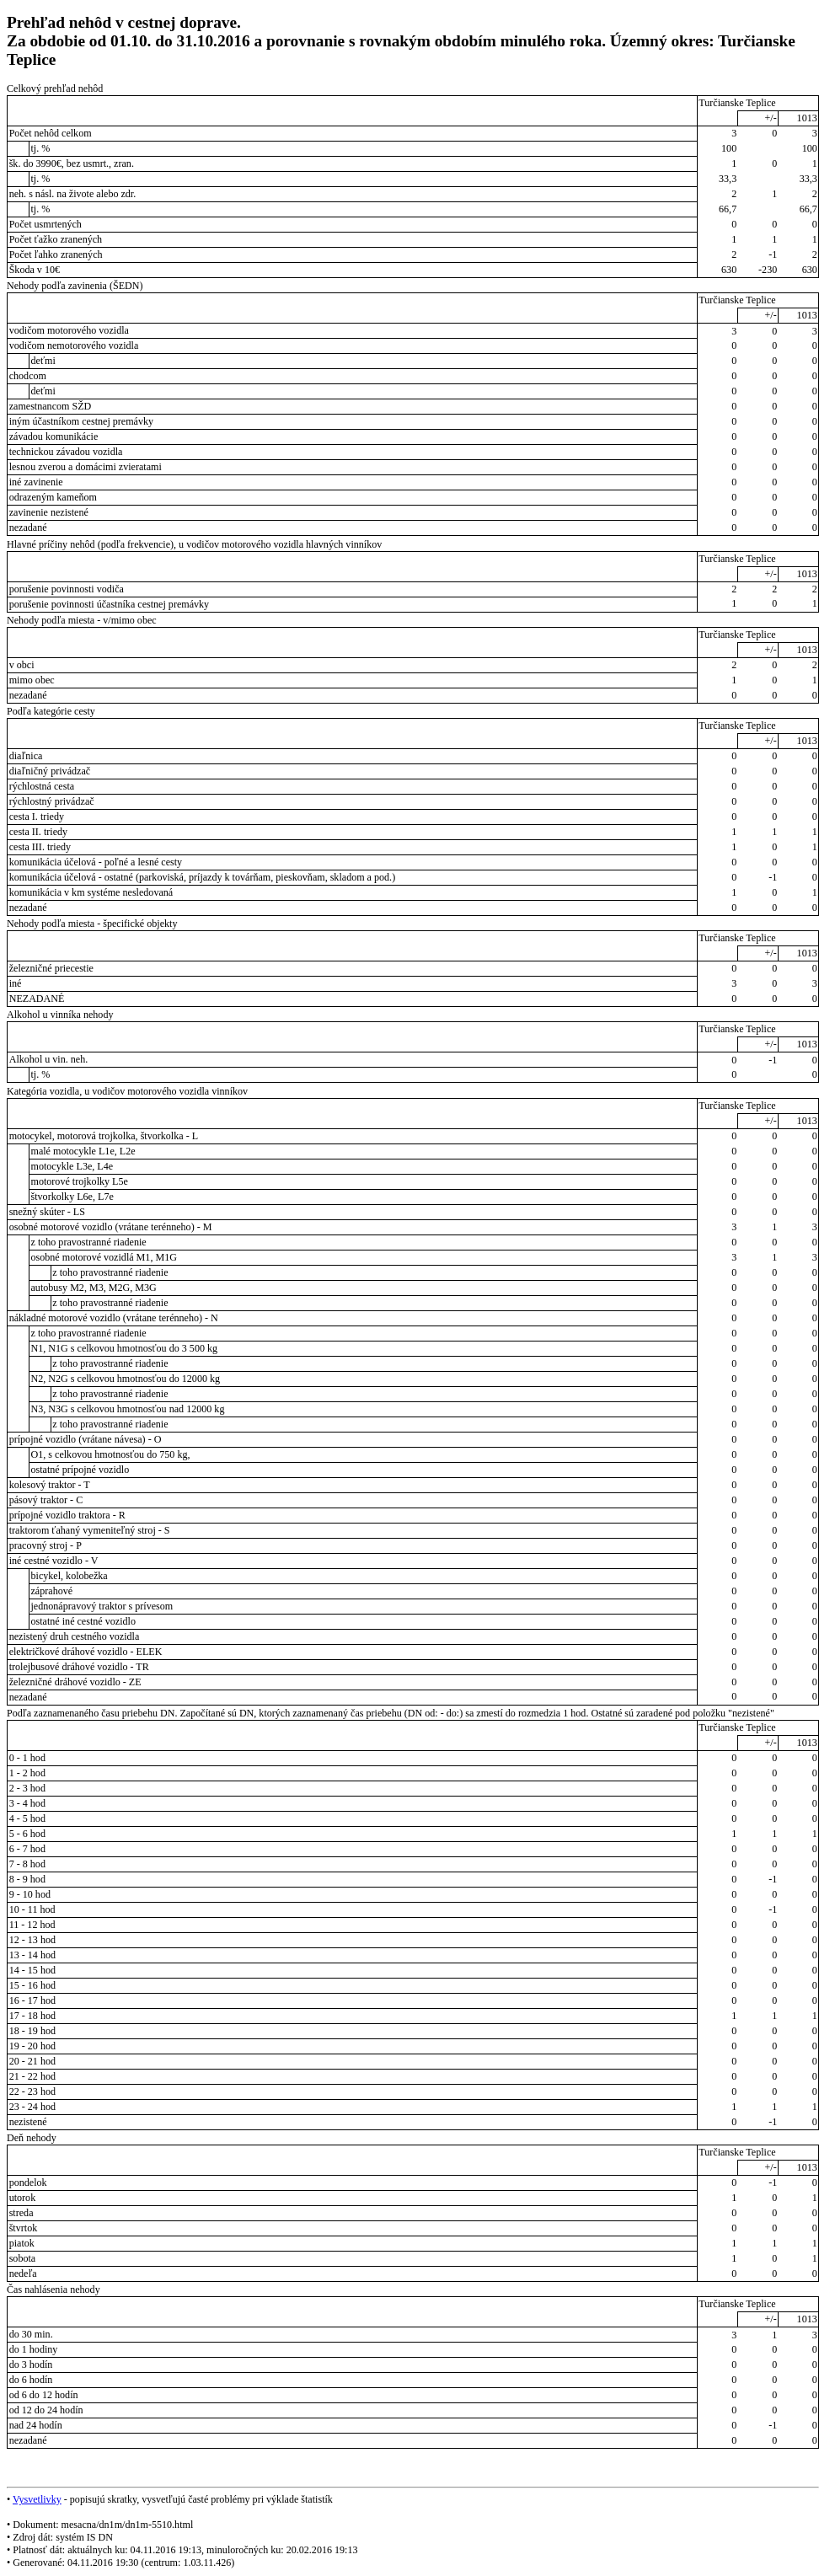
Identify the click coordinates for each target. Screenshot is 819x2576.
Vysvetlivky (37, 2499)
